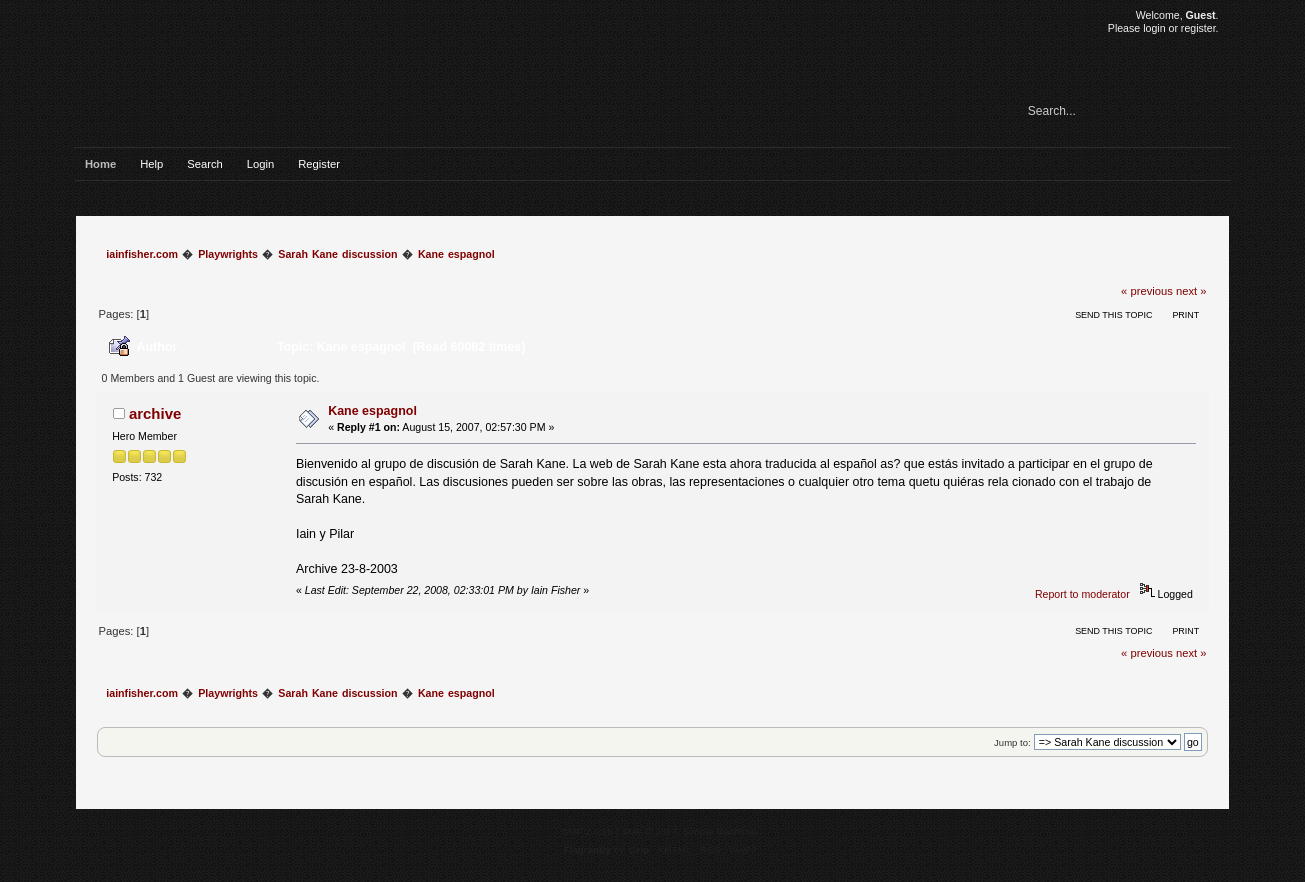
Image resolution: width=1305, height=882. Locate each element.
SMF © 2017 (649, 831)
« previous (1147, 291)
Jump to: (1012, 742)
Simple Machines (721, 831)
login (1154, 28)
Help (151, 164)
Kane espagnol (372, 411)
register (1198, 28)
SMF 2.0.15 (587, 831)
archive (155, 413)
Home (100, 164)
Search (205, 164)
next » (1191, 291)
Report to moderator (1082, 594)
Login (260, 164)
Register (319, 164)
